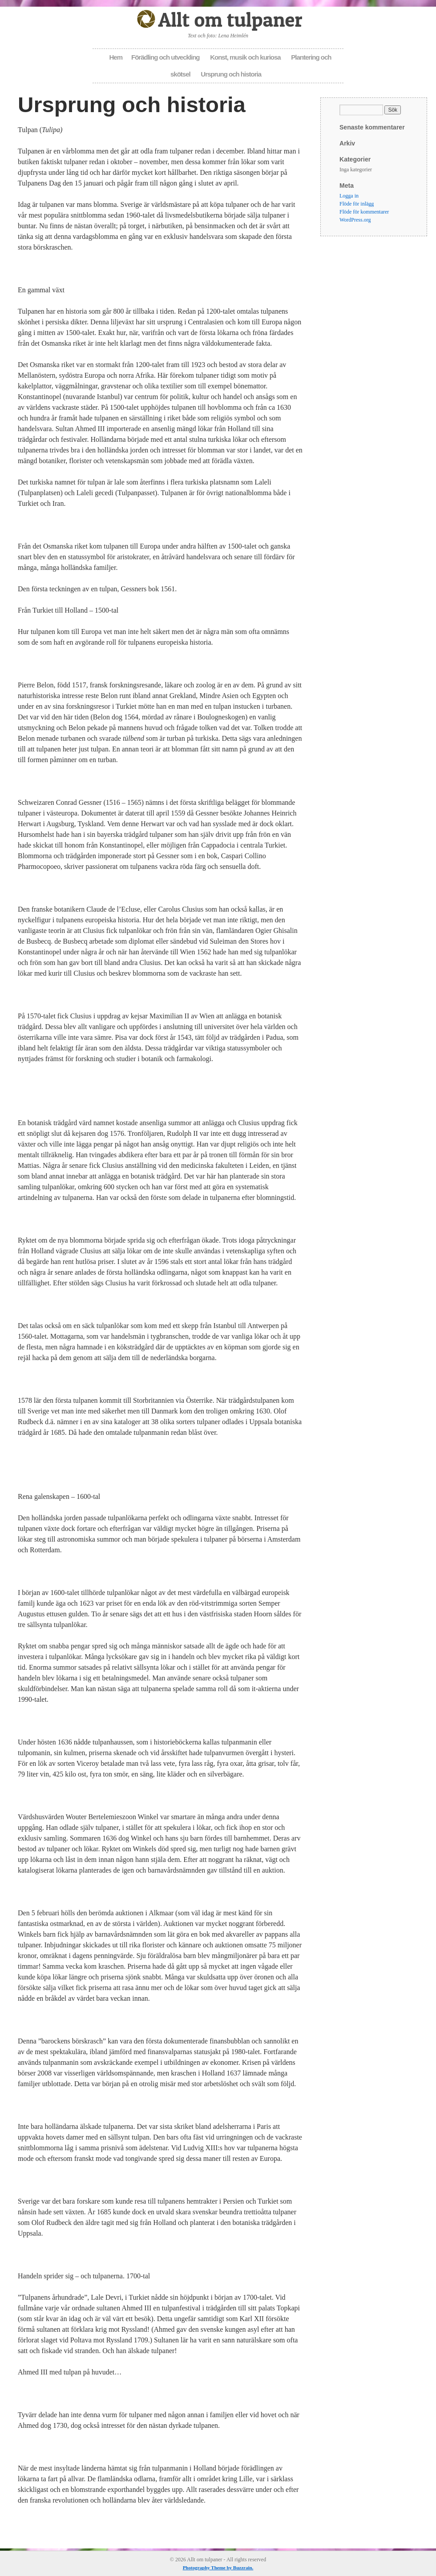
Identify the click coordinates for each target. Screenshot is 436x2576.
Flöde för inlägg (356, 204)
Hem (115, 57)
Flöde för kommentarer (364, 212)
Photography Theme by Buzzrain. (218, 2567)
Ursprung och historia (231, 74)
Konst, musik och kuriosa (245, 57)
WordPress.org (355, 220)
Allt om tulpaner (230, 19)
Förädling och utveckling (165, 57)
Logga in (349, 196)
